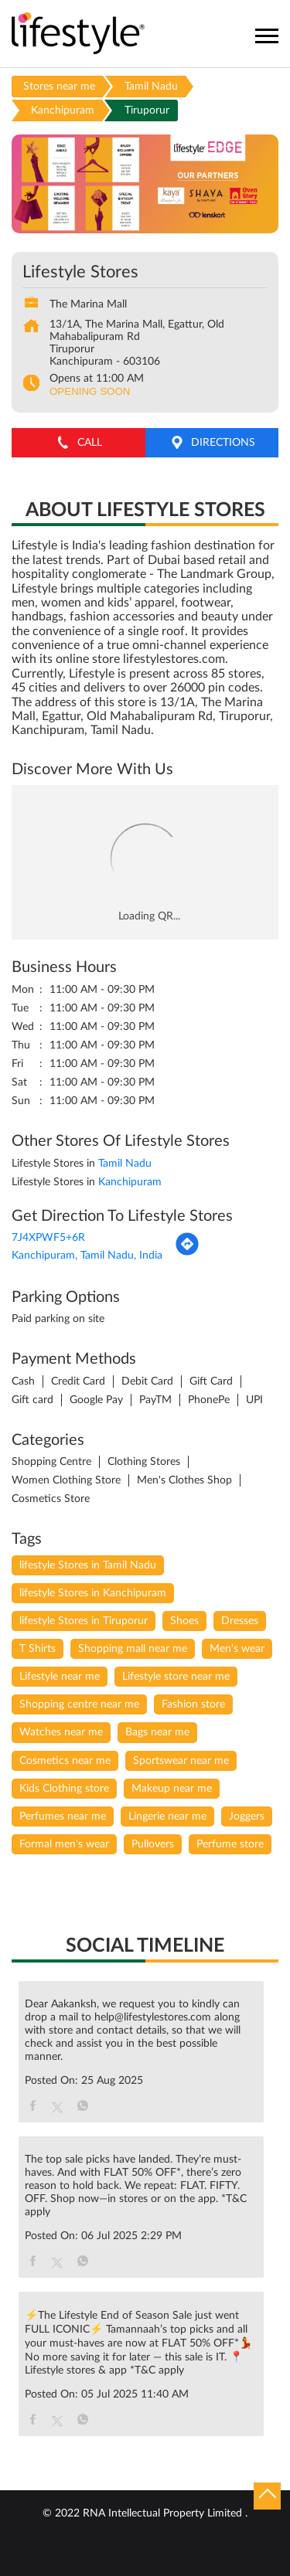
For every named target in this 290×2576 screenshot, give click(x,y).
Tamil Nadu (151, 86)
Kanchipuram (62, 110)
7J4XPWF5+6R (48, 1237)
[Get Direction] (187, 1253)
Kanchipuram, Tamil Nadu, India (87, 1255)
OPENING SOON (89, 391)
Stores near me (59, 86)
